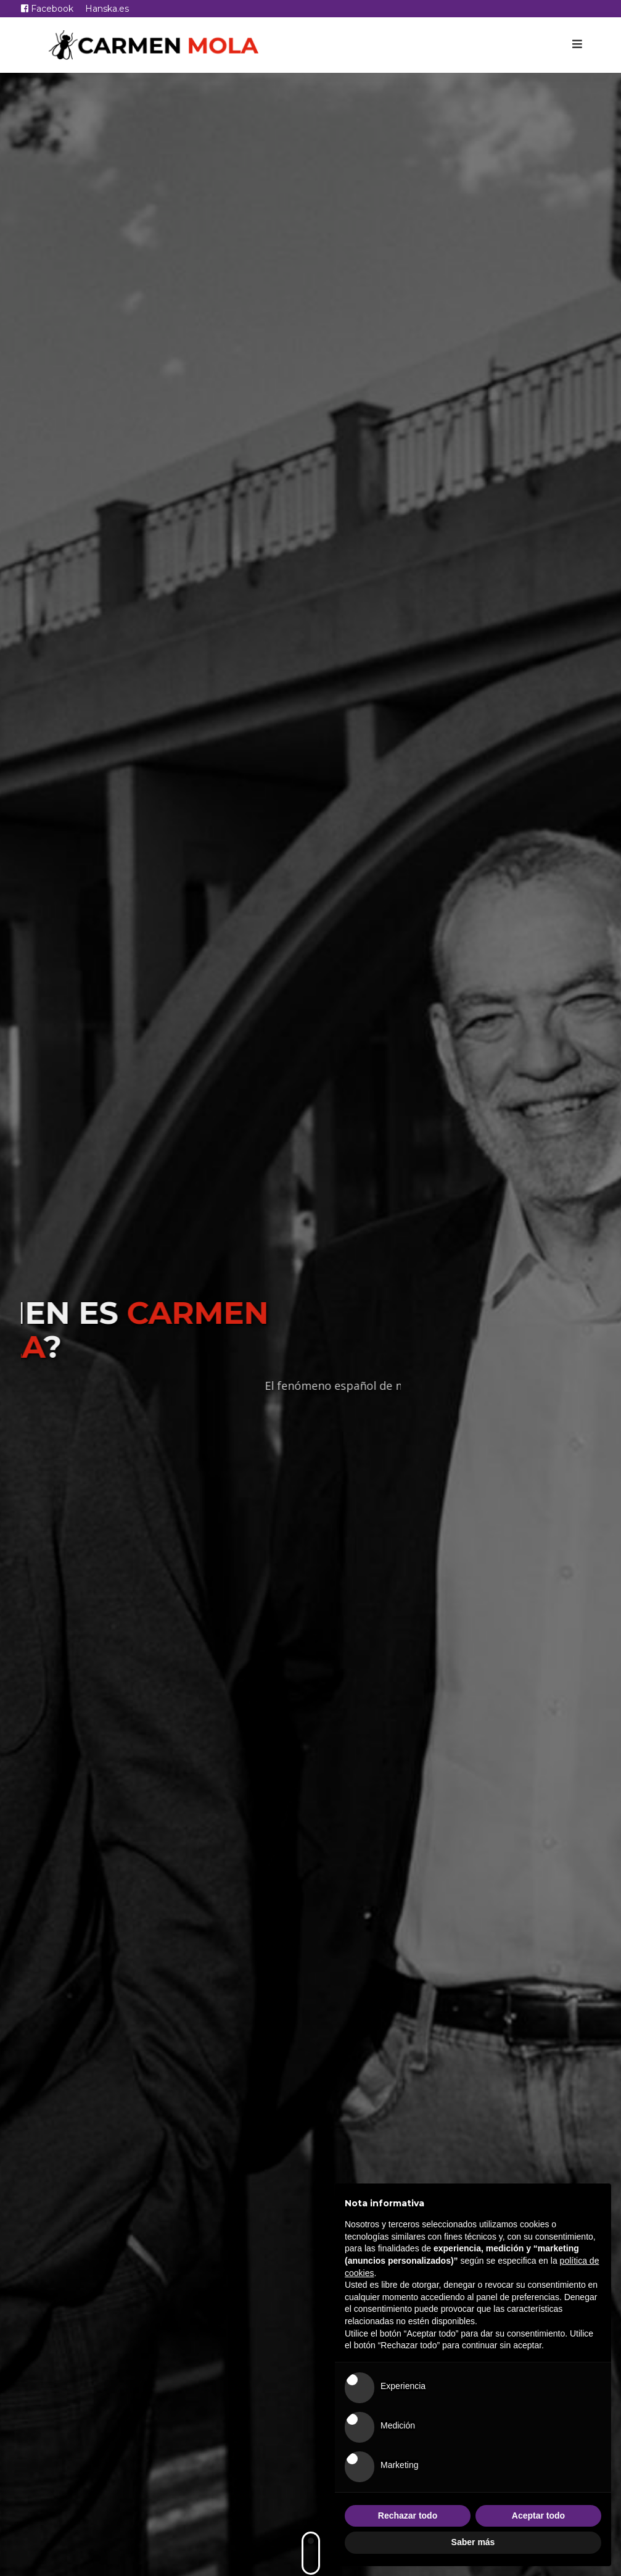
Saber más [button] (473, 2542)
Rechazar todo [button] (407, 2515)
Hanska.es (107, 8)
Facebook (47, 8)
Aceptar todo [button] (538, 2515)
